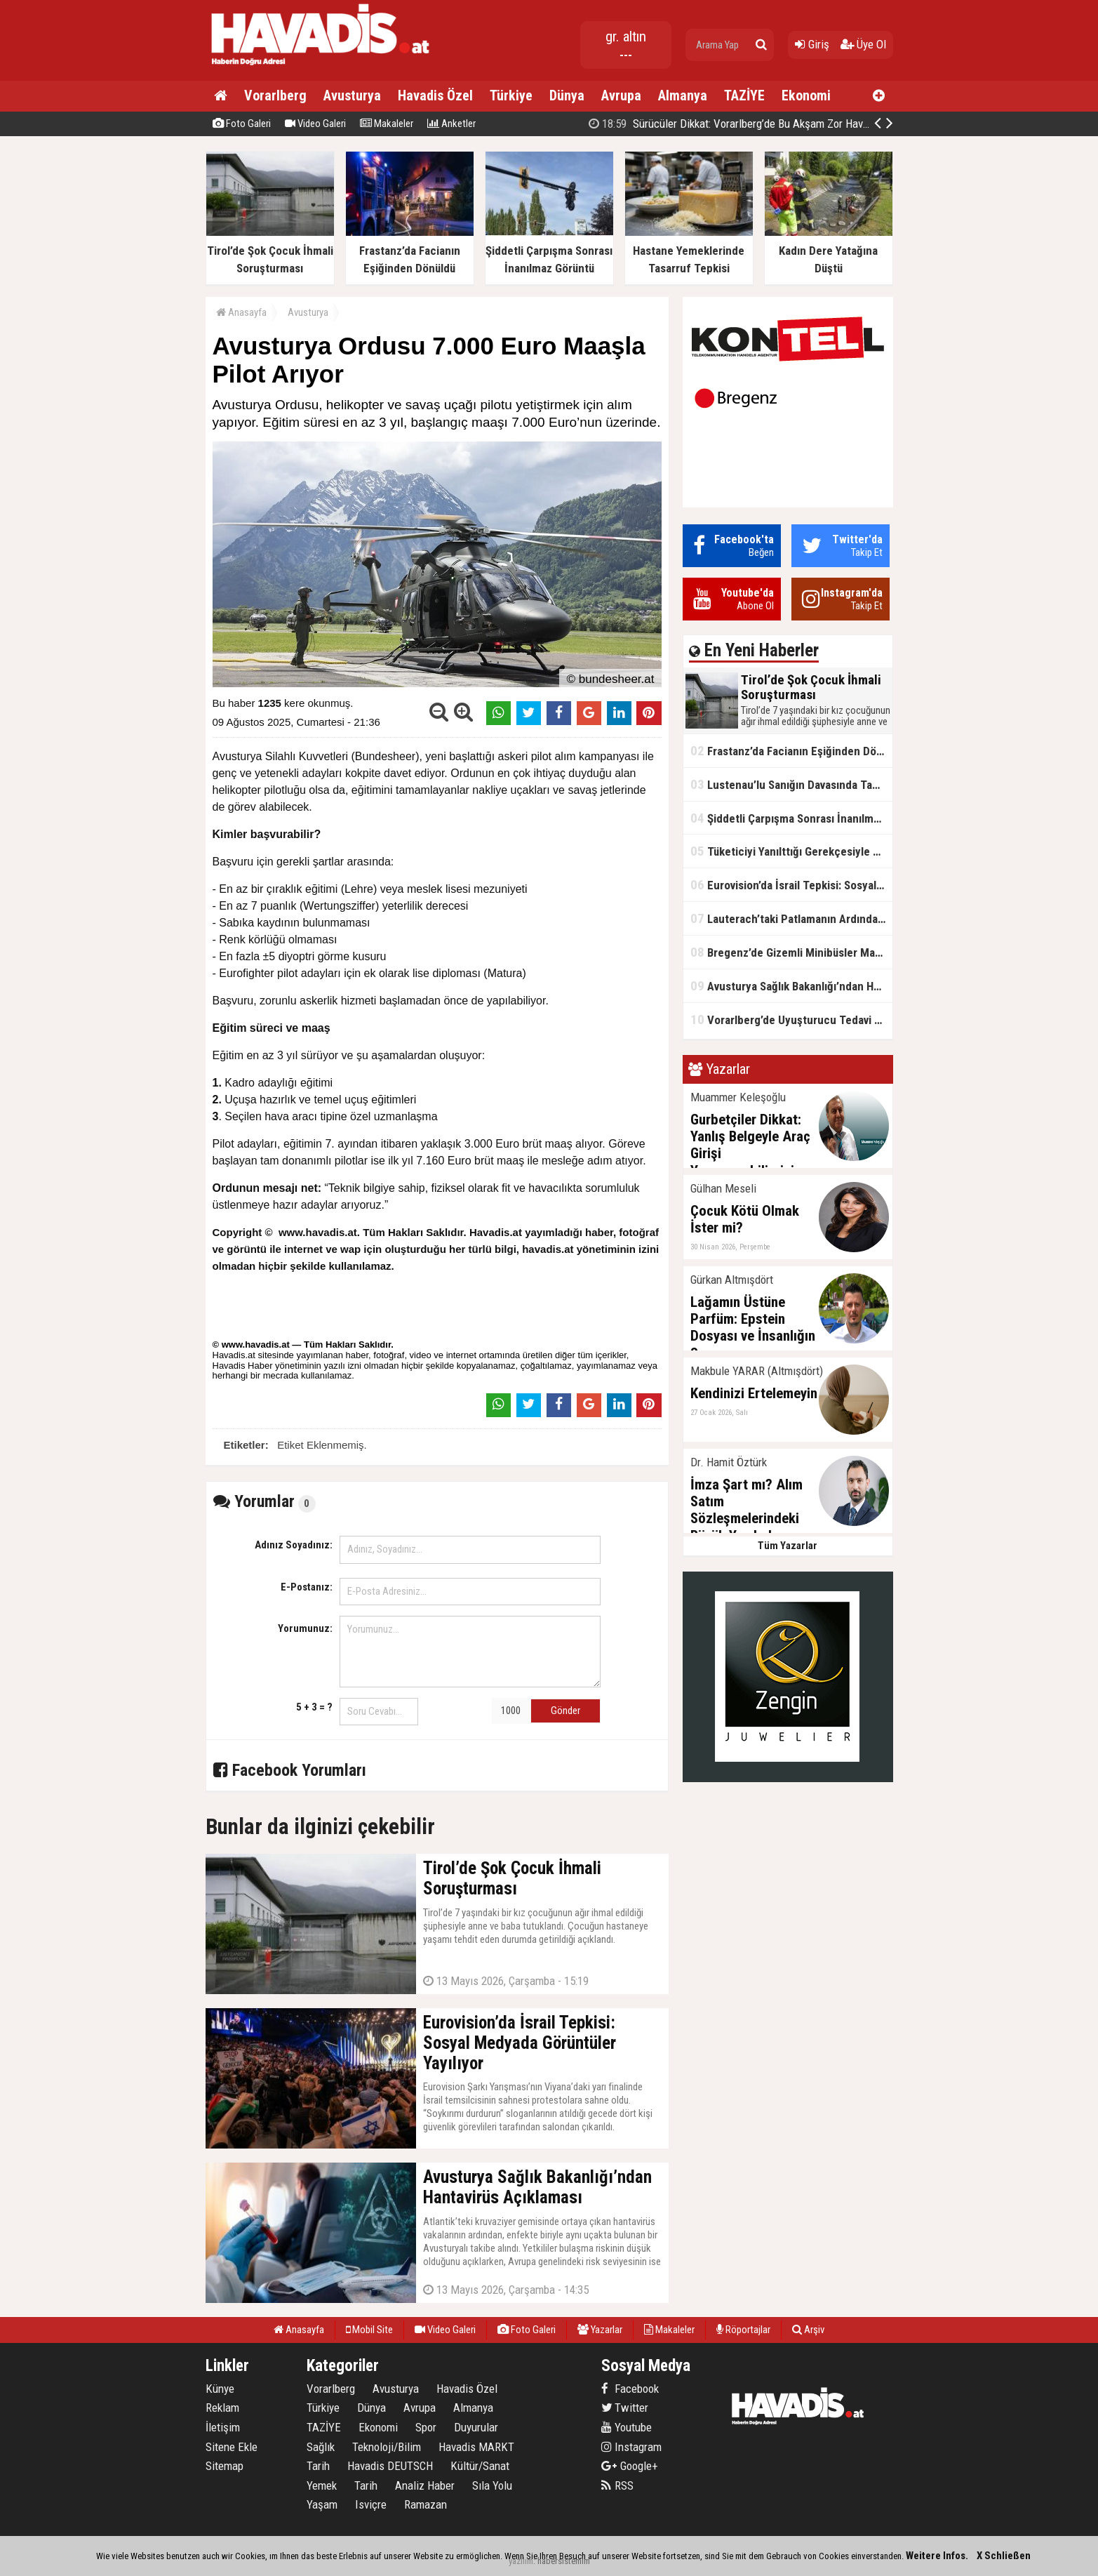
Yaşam (322, 2504)
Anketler (451, 123)
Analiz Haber (425, 2485)
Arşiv (808, 2329)
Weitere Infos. (937, 2555)
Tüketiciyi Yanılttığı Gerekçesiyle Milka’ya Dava (791, 851)
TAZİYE (744, 95)
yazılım (521, 2561)
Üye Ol (863, 44)
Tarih (318, 2466)
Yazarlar (599, 2329)
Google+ (629, 2466)
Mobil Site (369, 2329)
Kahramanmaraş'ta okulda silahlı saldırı (756, 124)
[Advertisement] (963, 360)
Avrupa (621, 95)
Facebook (630, 2389)
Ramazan (425, 2504)
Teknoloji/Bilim (386, 2447)
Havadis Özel (435, 95)
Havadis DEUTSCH (390, 2466)
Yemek (322, 2485)
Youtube (626, 2427)
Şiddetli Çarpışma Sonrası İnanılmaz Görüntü (791, 818)
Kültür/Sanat (479, 2466)
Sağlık (321, 2447)
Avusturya (352, 95)
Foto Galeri (242, 123)
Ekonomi (806, 95)
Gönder (565, 1710)
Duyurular (476, 2427)
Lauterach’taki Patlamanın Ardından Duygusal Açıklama (791, 918)
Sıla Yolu (492, 2485)
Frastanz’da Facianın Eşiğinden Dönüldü (791, 751)
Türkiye (511, 95)
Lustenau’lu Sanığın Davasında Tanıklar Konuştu (791, 784)
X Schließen (1004, 2555)
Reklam (222, 2408)
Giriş (812, 44)
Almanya (682, 95)
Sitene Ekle (231, 2447)
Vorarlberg (275, 95)
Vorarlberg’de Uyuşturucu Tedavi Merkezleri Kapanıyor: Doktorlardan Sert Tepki (791, 1019)
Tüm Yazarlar (787, 1545)
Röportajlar (743, 2329)
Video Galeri (315, 123)
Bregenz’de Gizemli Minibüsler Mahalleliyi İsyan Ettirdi (791, 952)
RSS (617, 2485)
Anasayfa (241, 312)
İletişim (223, 2427)
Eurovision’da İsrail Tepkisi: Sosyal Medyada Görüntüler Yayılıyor (791, 885)
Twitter (624, 2408)
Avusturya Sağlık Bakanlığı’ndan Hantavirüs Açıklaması (791, 986)
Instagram (631, 2447)
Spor (425, 2427)
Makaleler (386, 123)
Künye (220, 2389)
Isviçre (371, 2504)
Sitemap (224, 2466)
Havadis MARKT (476, 2447)
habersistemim (563, 2561)
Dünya (566, 95)
